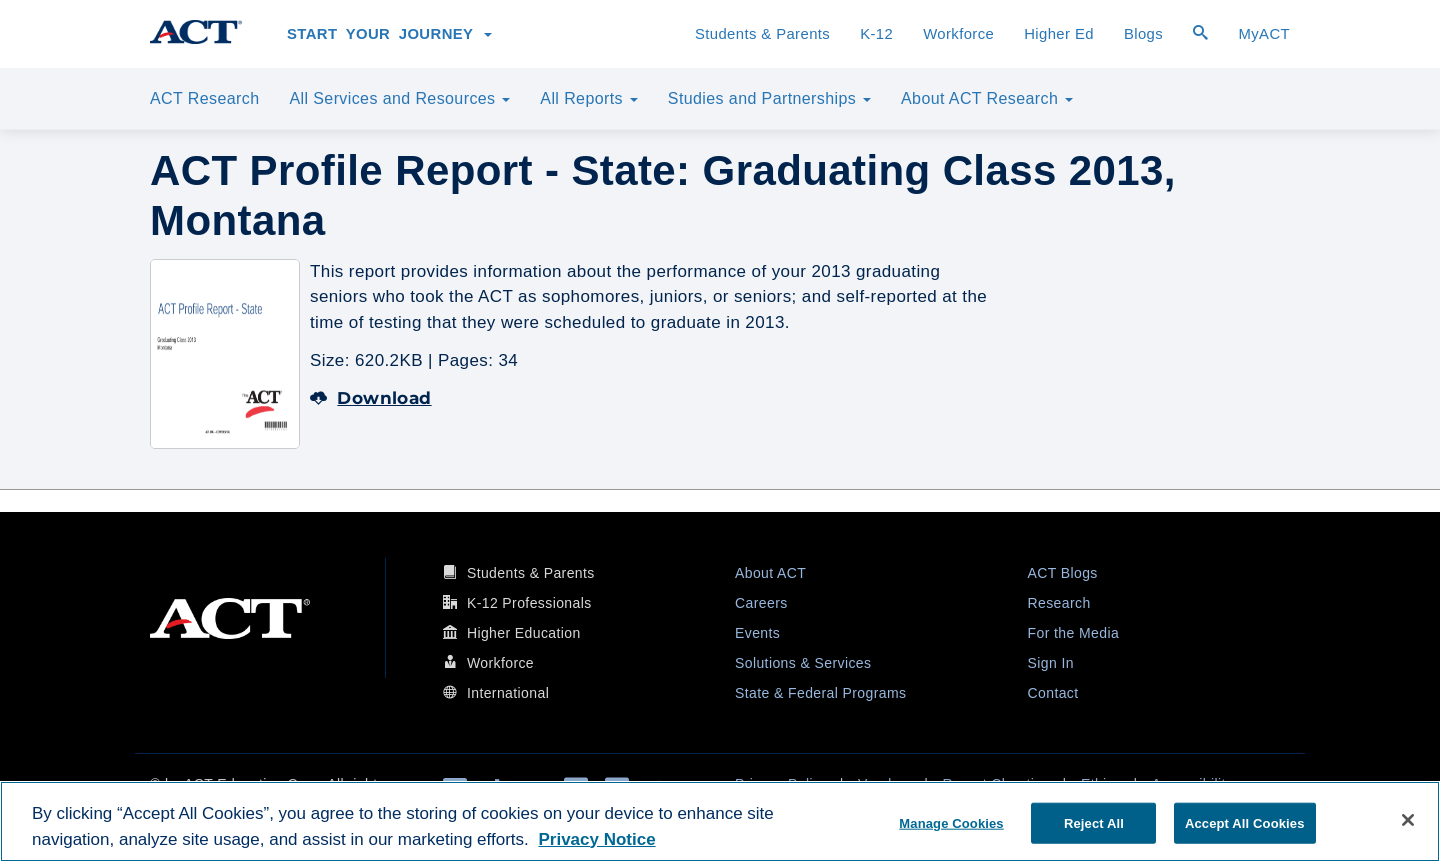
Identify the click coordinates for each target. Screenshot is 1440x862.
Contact (1053, 693)
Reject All (1094, 822)
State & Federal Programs (820, 693)
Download (371, 398)
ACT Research (204, 98)
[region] (720, 821)
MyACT (1264, 34)
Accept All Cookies (1245, 822)
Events (757, 633)
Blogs (1143, 34)
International (508, 693)
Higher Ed (1059, 34)
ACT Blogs (1063, 573)
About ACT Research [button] (987, 98)
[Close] (1408, 820)
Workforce (958, 34)
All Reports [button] (589, 98)
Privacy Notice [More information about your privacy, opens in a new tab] (596, 839)
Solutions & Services (803, 663)
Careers (761, 603)
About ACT (770, 573)
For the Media (1074, 633)
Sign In (1051, 663)
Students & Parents (762, 34)
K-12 (876, 34)
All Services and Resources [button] (399, 98)
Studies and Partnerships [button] (769, 98)
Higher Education (524, 633)
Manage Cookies (951, 822)
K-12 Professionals (529, 603)
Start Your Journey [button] (389, 34)
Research (1059, 603)
